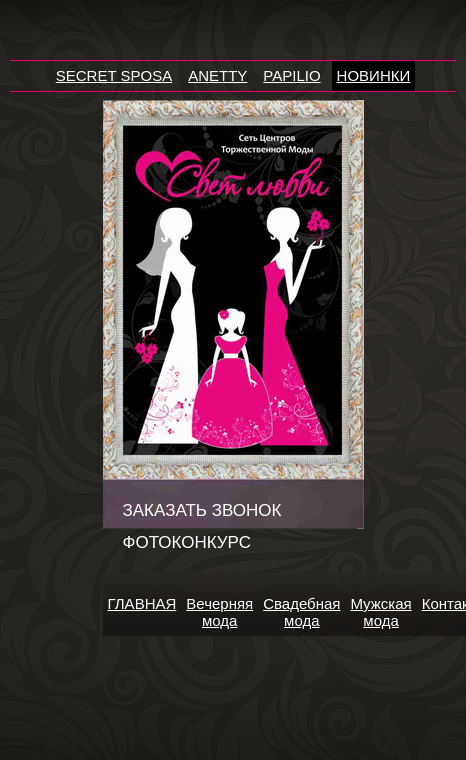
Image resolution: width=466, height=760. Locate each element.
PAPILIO (291, 75)
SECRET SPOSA (114, 75)
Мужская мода (380, 612)
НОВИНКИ (374, 75)
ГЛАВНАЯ (142, 603)
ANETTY (217, 75)
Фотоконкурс (187, 542)
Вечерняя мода (219, 612)
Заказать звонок (202, 510)
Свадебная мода (301, 612)
